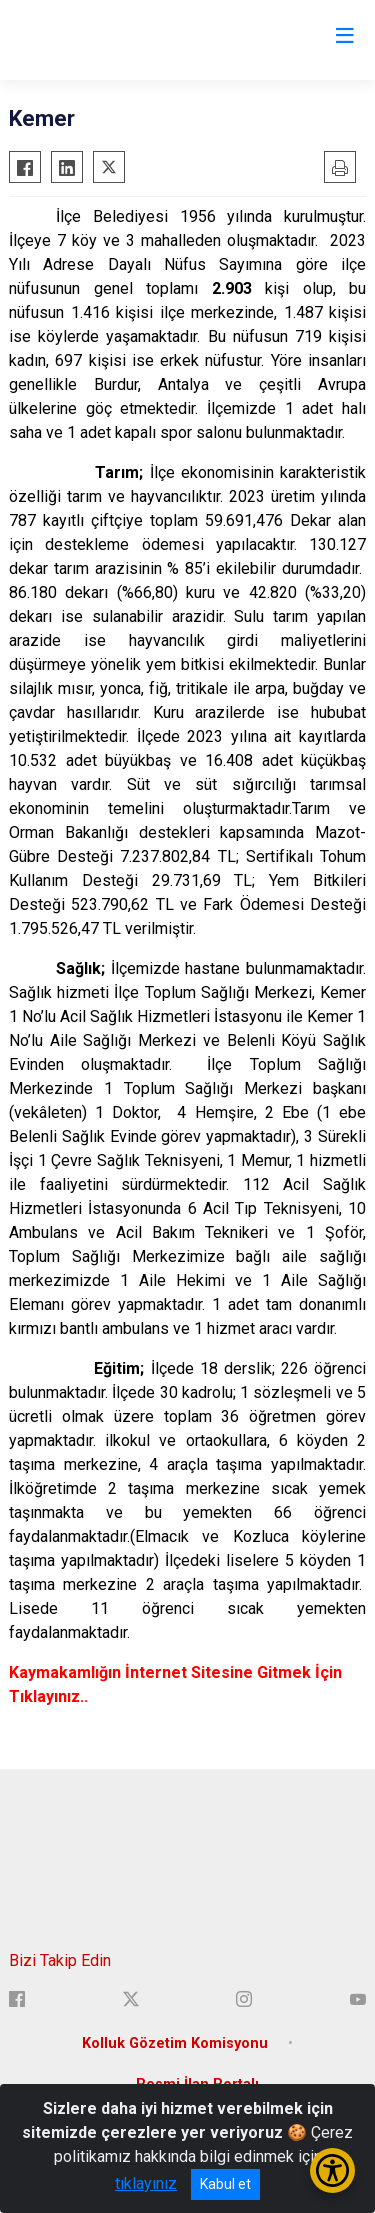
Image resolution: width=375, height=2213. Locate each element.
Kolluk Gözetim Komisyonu (175, 2043)
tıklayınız (146, 2183)
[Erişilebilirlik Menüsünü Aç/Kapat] (332, 2170)
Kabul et (225, 2184)
